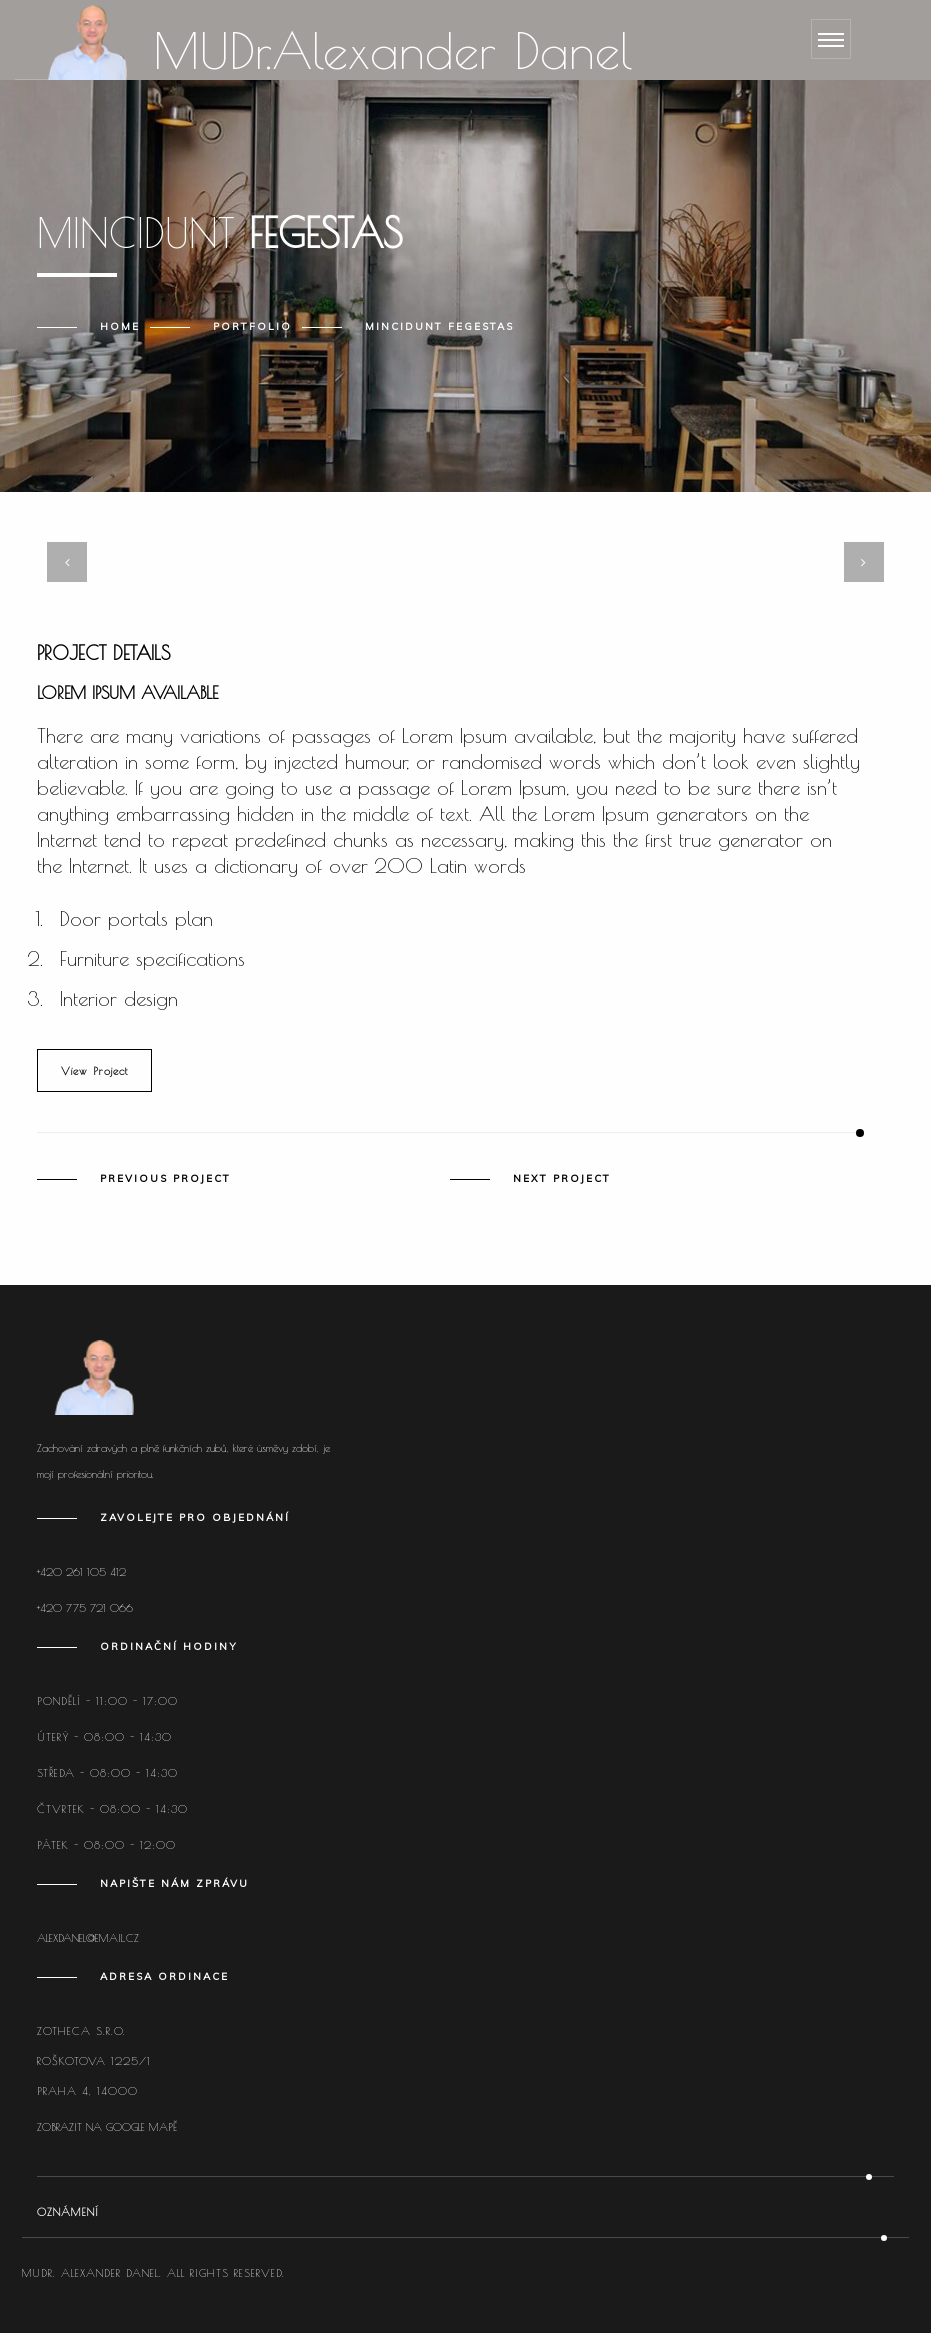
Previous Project (165, 1179)
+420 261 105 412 (81, 1571)
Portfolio (252, 326)
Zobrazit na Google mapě (107, 2126)
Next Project (562, 1179)
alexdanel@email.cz (88, 1937)
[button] (429, 523)
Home (120, 326)
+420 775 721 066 (85, 1607)
